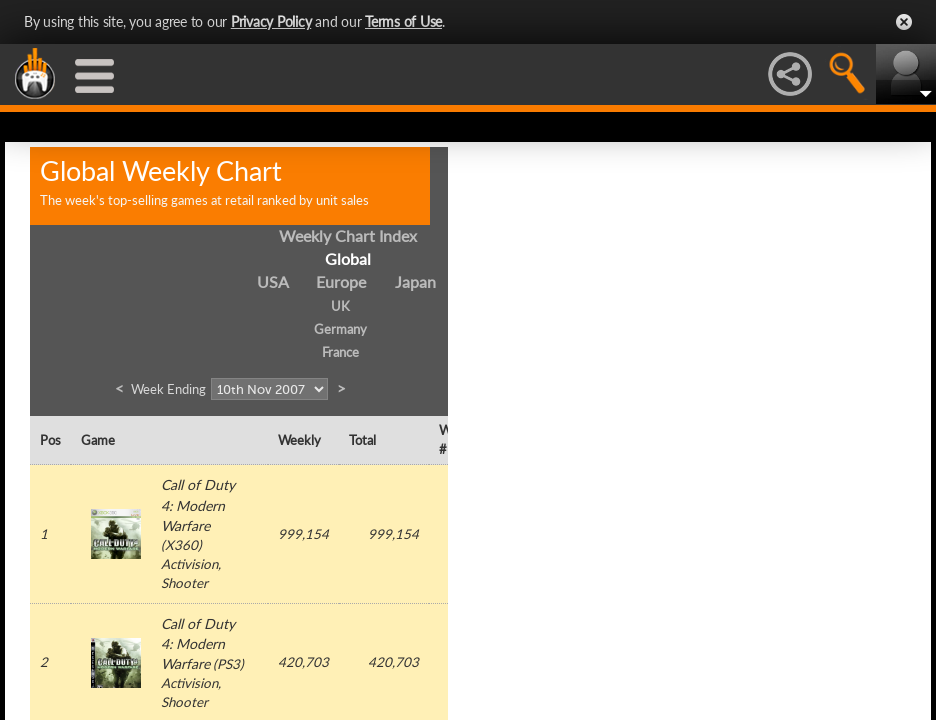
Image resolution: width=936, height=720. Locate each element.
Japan (415, 281)
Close (904, 22)
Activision (189, 564)
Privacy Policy (271, 21)
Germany (340, 329)
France (340, 352)
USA (273, 281)
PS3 (228, 664)
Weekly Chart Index (348, 235)
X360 (181, 545)
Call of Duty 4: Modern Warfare (198, 504)
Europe (341, 281)
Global (348, 258)
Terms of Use (403, 21)
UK (340, 306)
